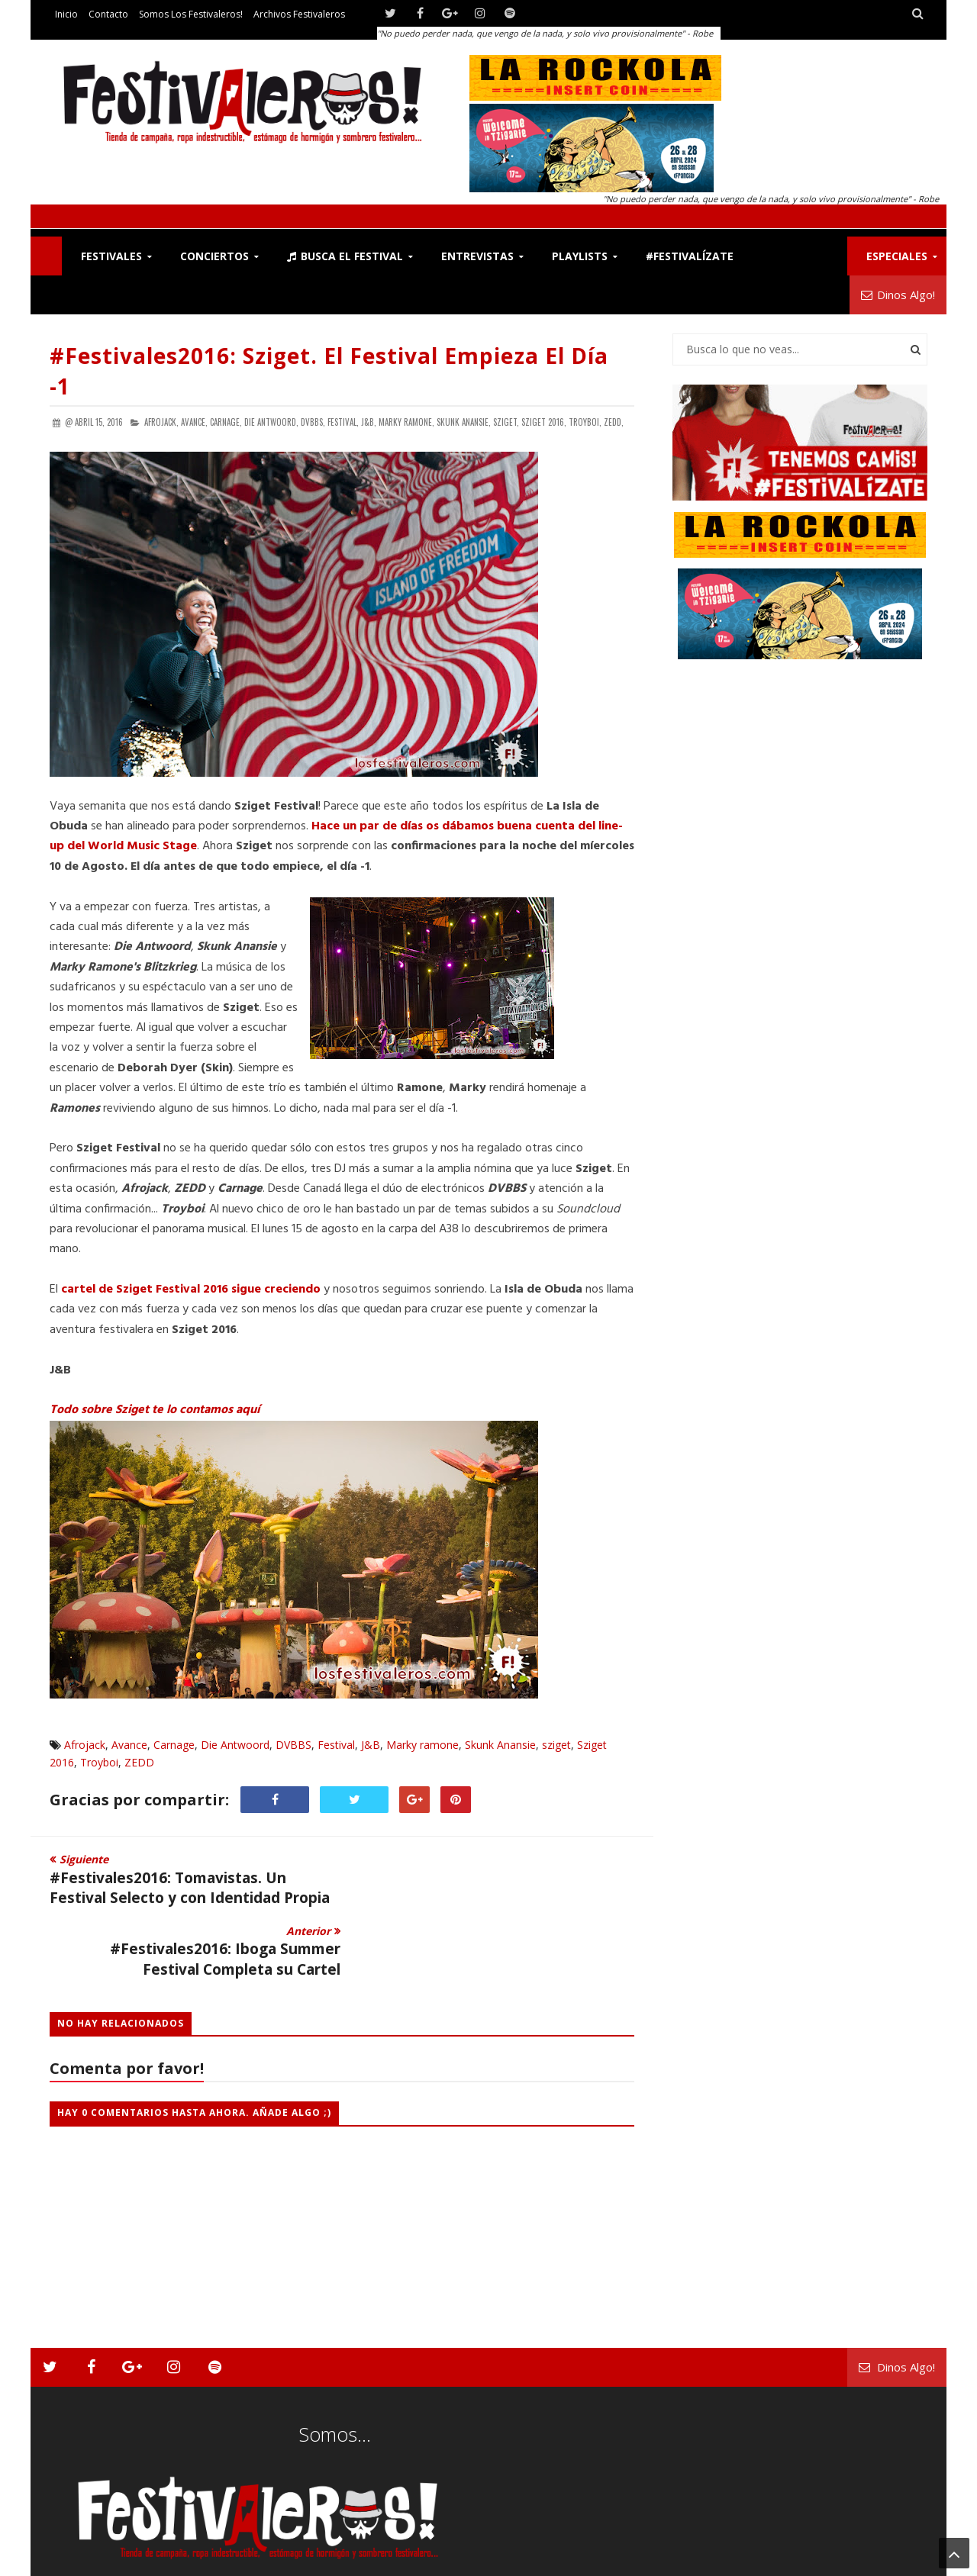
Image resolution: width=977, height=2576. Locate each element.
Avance (129, 1744)
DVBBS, (313, 422)
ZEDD (139, 1762)
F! (46, 256)
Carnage (174, 1744)
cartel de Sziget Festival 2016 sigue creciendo (191, 1289)
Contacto (108, 14)
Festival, (343, 422)
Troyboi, (585, 422)
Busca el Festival (345, 256)
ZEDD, (614, 422)
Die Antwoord (235, 1744)
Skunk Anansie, (464, 422)
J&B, (368, 422)
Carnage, (226, 422)
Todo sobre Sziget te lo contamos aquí (155, 1410)
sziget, (506, 422)
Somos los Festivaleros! (191, 14)
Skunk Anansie (500, 1744)
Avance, (194, 422)
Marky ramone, (406, 422)
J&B (370, 1744)
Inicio (66, 14)
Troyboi (99, 1762)
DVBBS (293, 1744)
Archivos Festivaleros (299, 14)
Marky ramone (422, 1744)
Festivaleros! (77, 2561)
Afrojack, (161, 422)
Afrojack (84, 1744)
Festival (336, 1744)
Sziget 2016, (543, 422)
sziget (556, 1744)
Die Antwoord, (271, 422)
